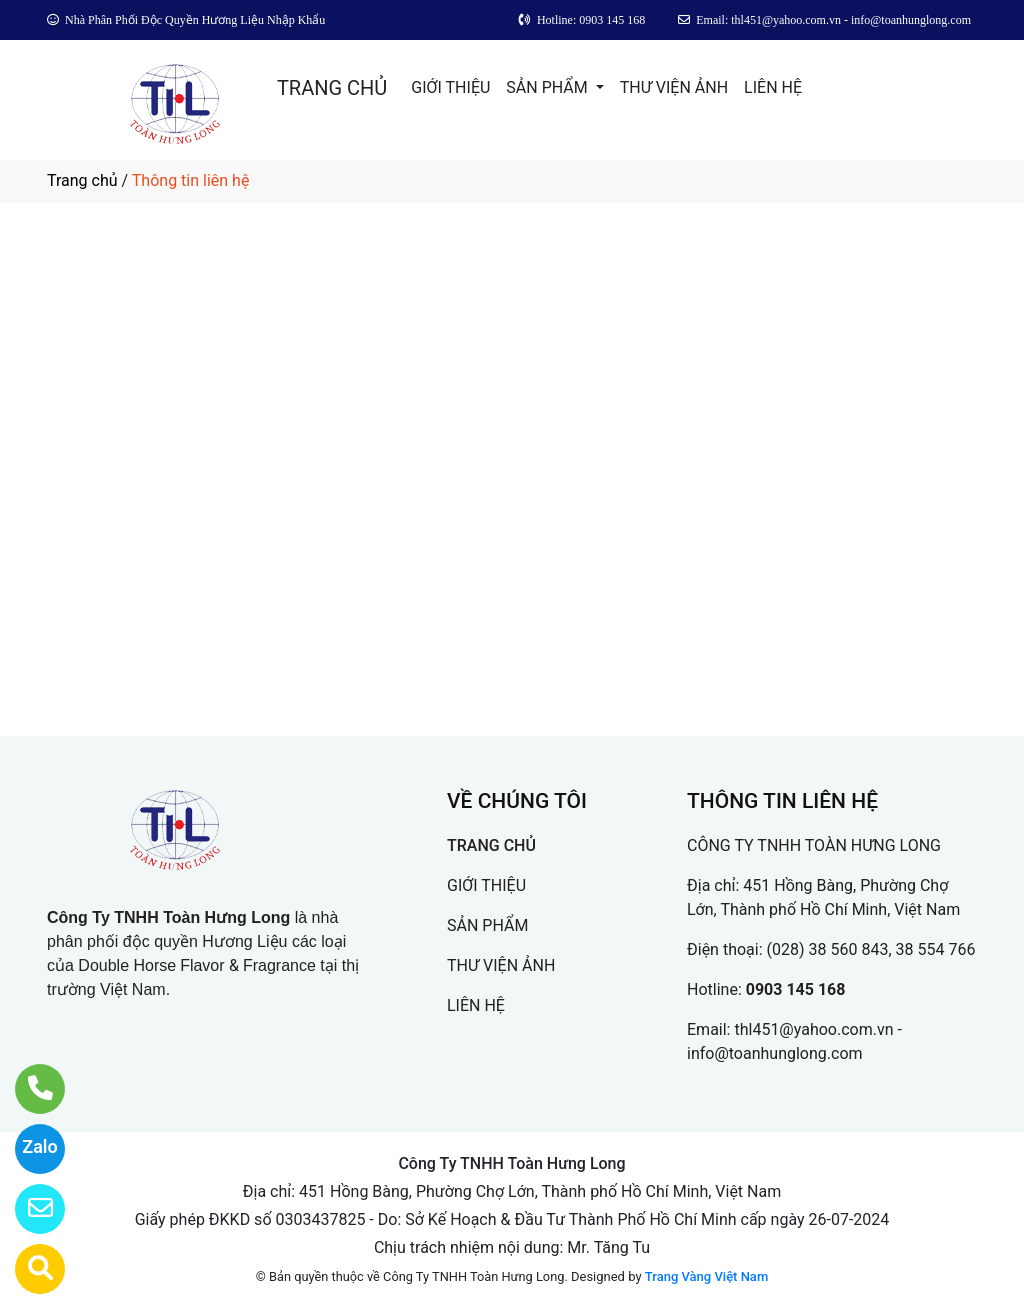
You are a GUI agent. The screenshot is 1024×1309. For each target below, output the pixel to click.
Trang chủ (82, 180)
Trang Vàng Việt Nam (706, 1276)
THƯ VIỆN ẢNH (674, 87)
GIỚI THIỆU (450, 87)
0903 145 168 (796, 989)
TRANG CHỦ (332, 88)
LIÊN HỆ (773, 87)
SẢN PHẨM (548, 87)
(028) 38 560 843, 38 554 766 (871, 949)
